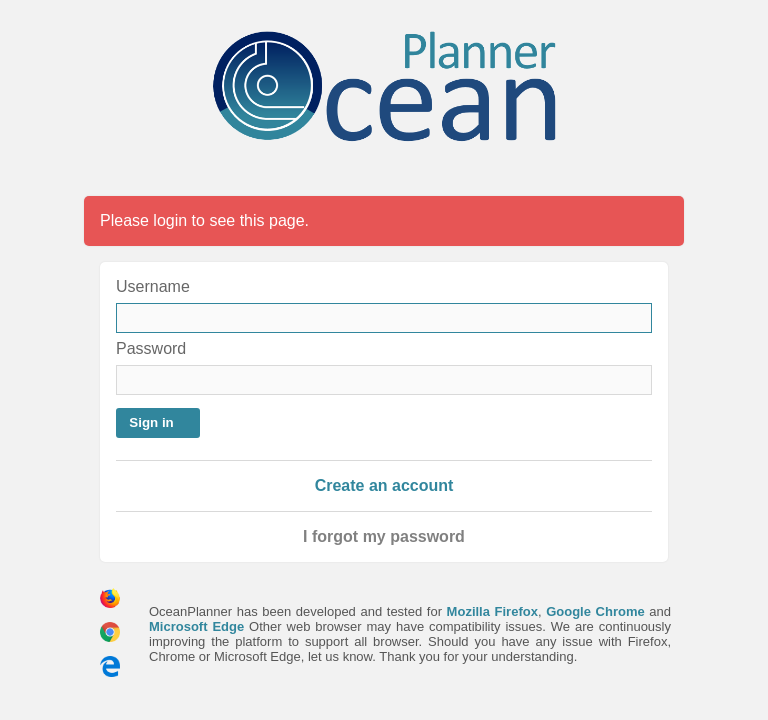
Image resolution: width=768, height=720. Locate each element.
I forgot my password (384, 536)
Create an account (384, 485)
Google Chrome (595, 611)
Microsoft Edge (196, 626)
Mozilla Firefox (492, 611)
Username (153, 286)
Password (151, 348)
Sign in (151, 422)
